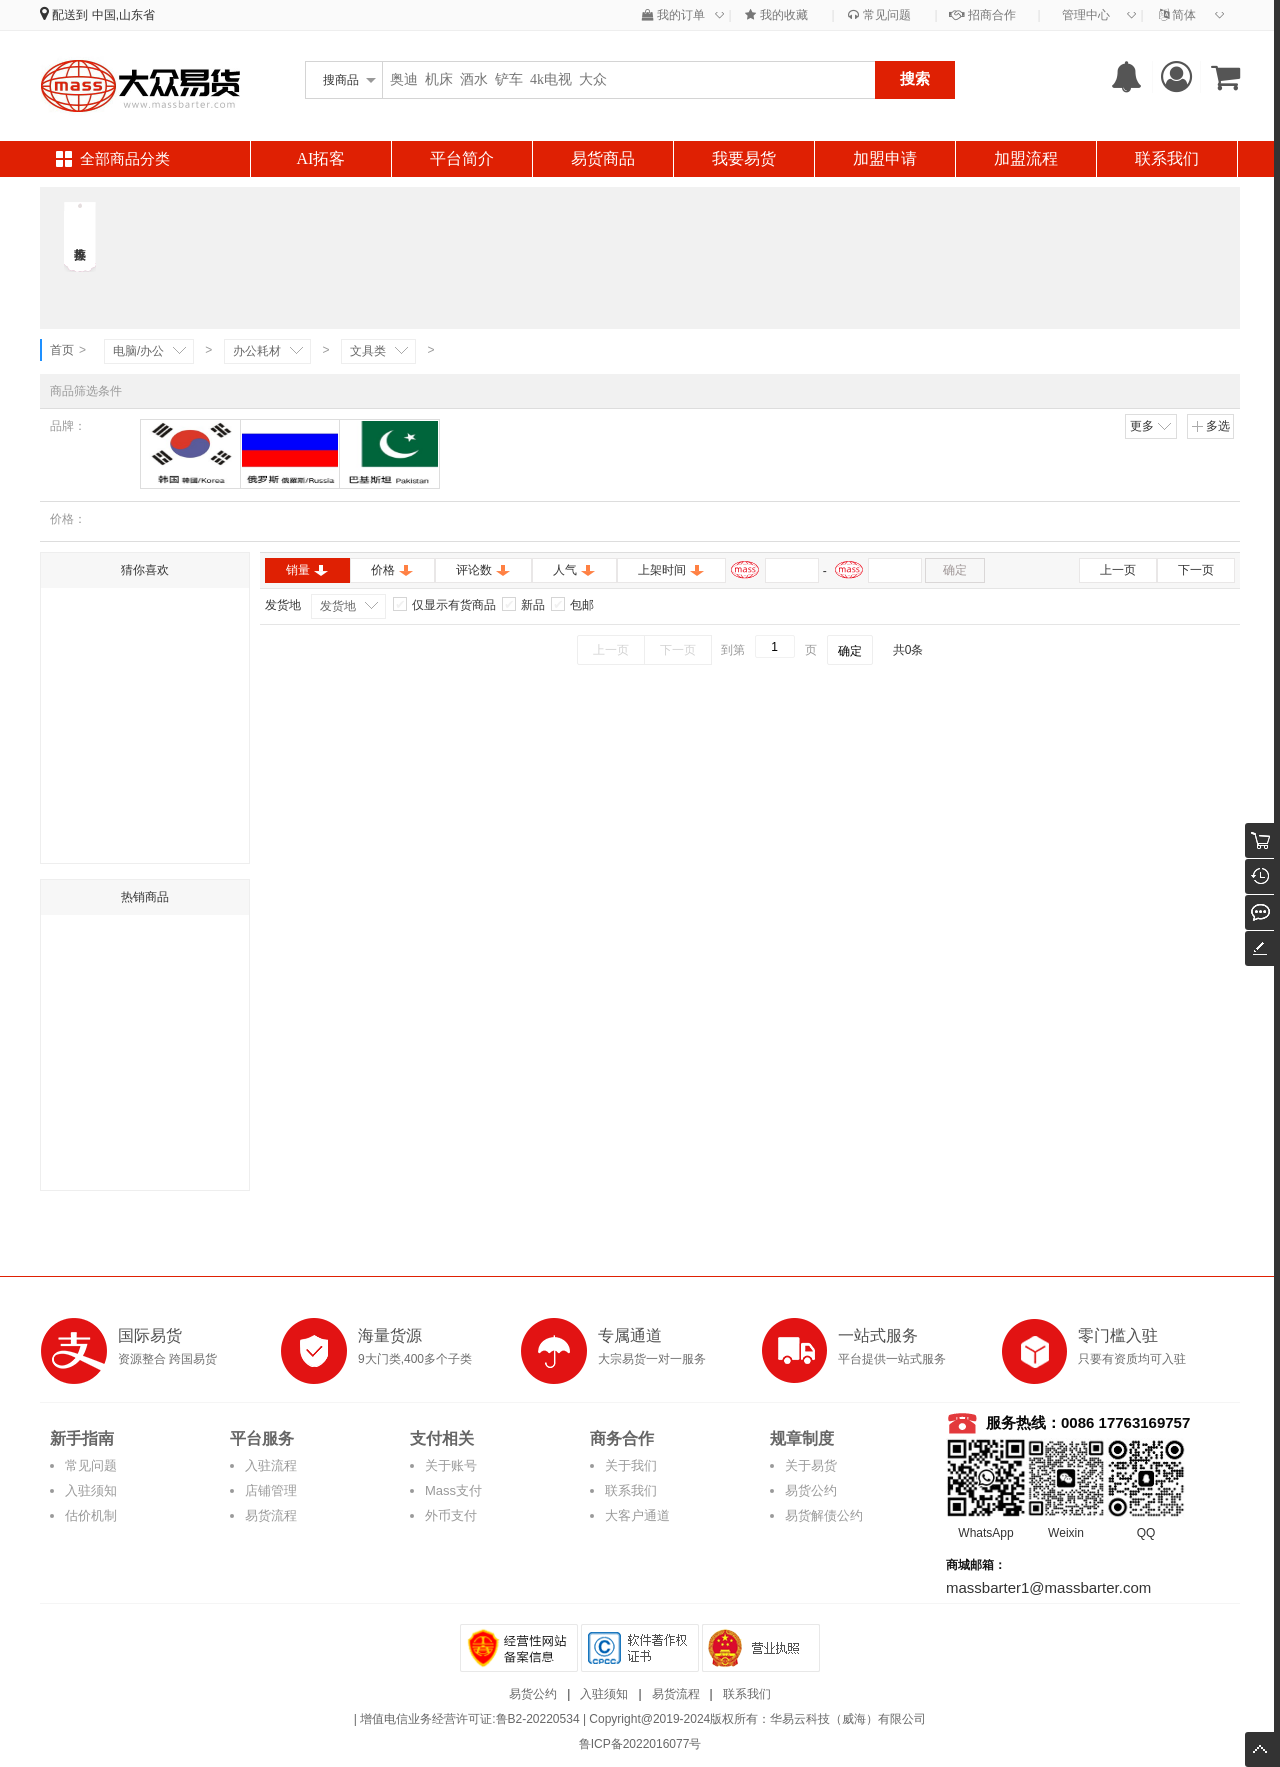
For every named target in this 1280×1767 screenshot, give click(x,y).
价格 (392, 570)
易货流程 (271, 1515)
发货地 (338, 606)
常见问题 (879, 15)
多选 (1210, 426)
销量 (307, 570)
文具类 (368, 351)
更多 (1152, 426)
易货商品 (603, 158)
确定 (955, 570)
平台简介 (462, 158)
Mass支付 (453, 1490)
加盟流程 (1026, 158)
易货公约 (811, 1490)
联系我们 (1167, 158)
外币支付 (451, 1515)
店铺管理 (271, 1490)
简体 (1177, 15)
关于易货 (811, 1465)
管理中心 (1086, 15)
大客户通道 (637, 1515)
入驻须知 (91, 1490)
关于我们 (631, 1465)
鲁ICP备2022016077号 (640, 1744)
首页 (62, 350)
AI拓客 (321, 158)
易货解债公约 (824, 1515)
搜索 (915, 78)
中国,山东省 (123, 15)
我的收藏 (776, 15)
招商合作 (982, 15)
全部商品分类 (125, 159)
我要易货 (744, 158)
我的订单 (673, 15)
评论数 (483, 570)
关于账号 (451, 1465)
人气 (574, 570)
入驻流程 (271, 1465)
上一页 (1118, 570)
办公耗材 (257, 351)
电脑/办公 (138, 351)
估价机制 (91, 1515)
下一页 (1196, 570)
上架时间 (671, 570)
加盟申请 (885, 158)
